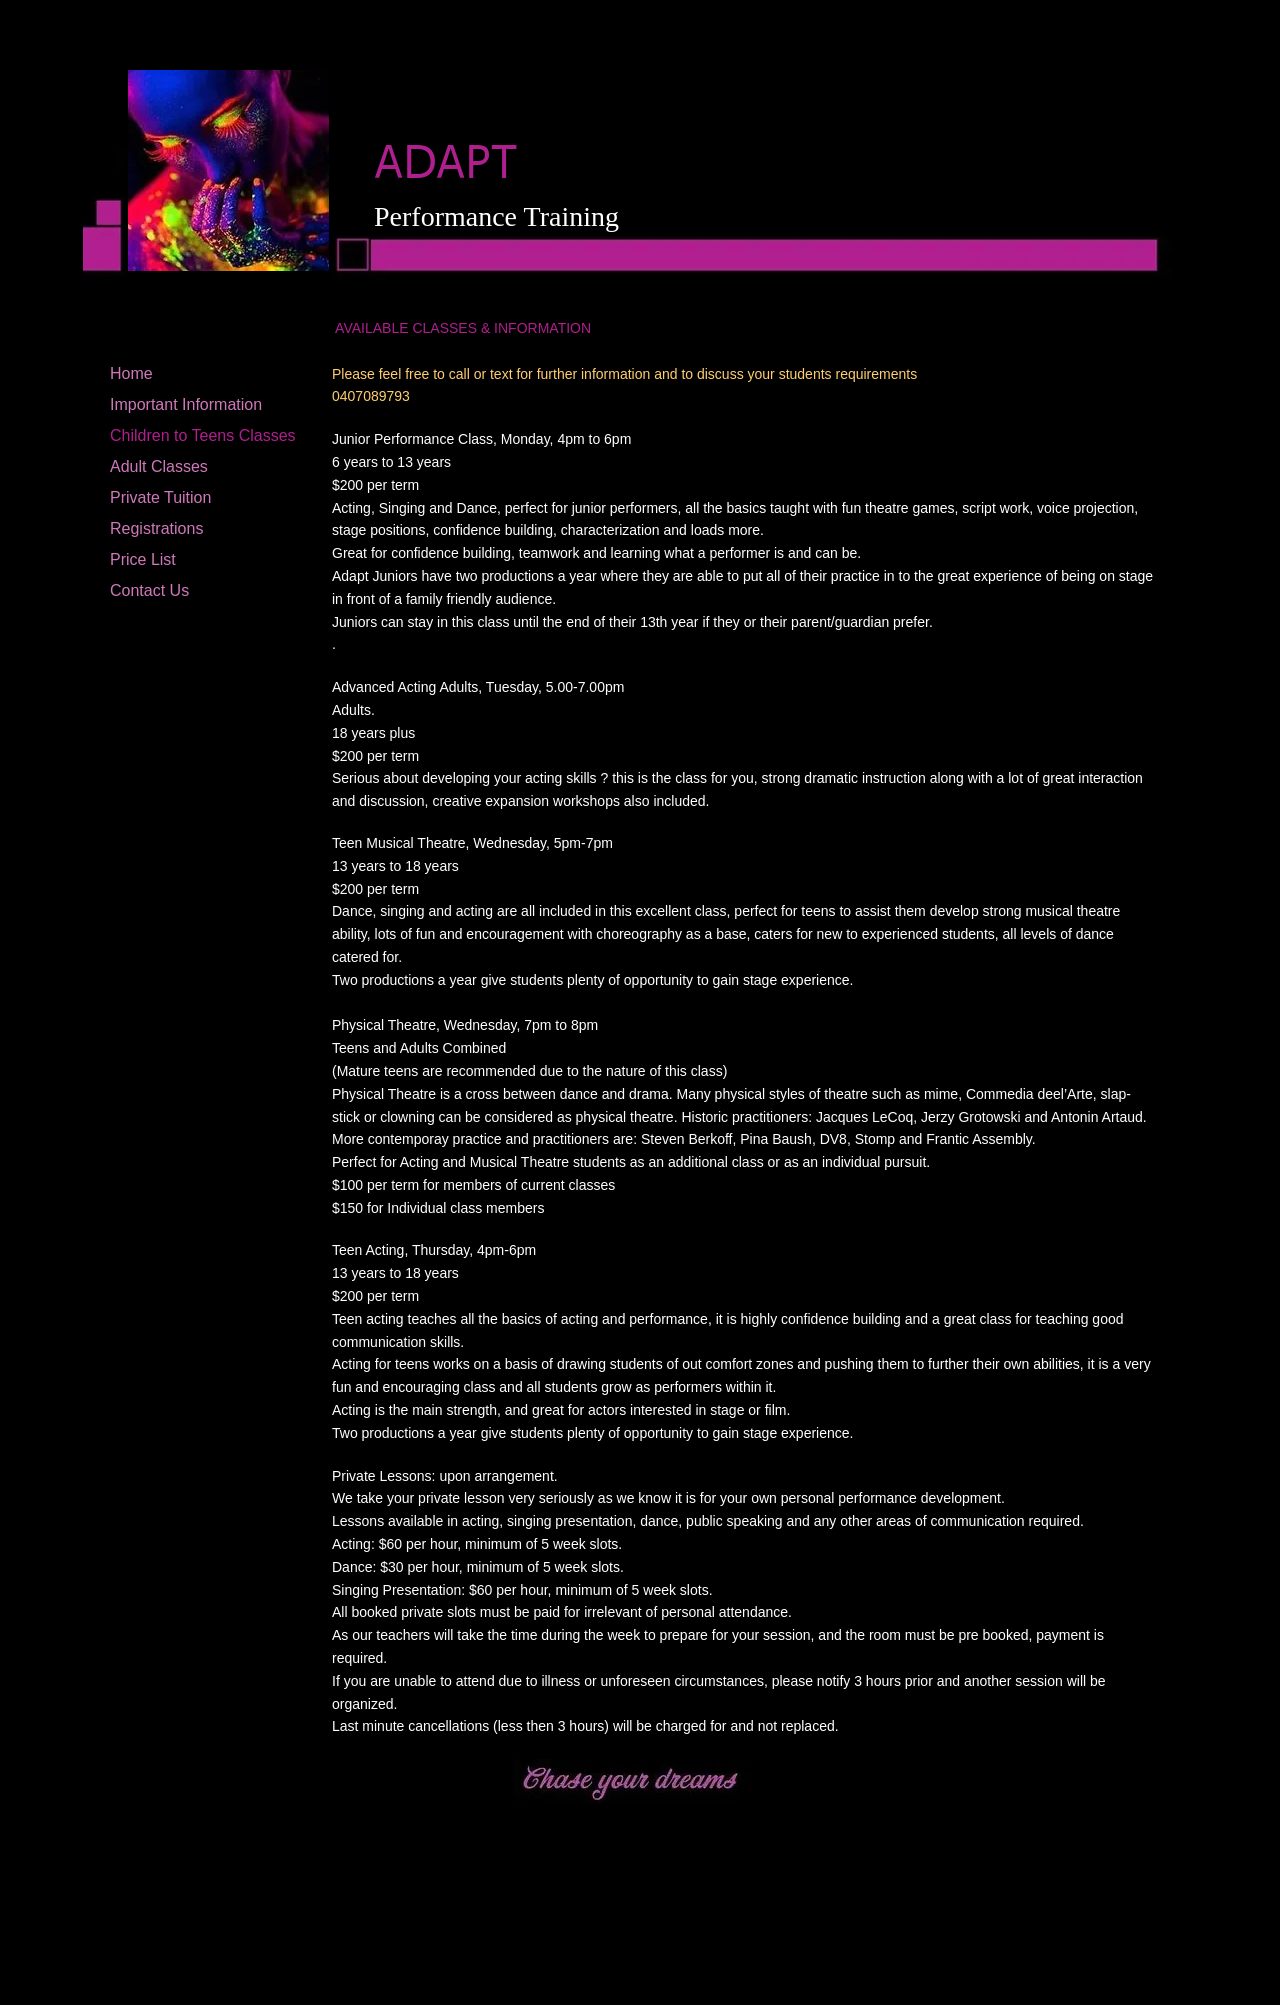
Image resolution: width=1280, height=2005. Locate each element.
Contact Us (149, 590)
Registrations (156, 528)
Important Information (186, 404)
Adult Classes (159, 466)
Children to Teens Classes (203, 435)
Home (131, 373)
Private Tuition (160, 497)
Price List (143, 559)
